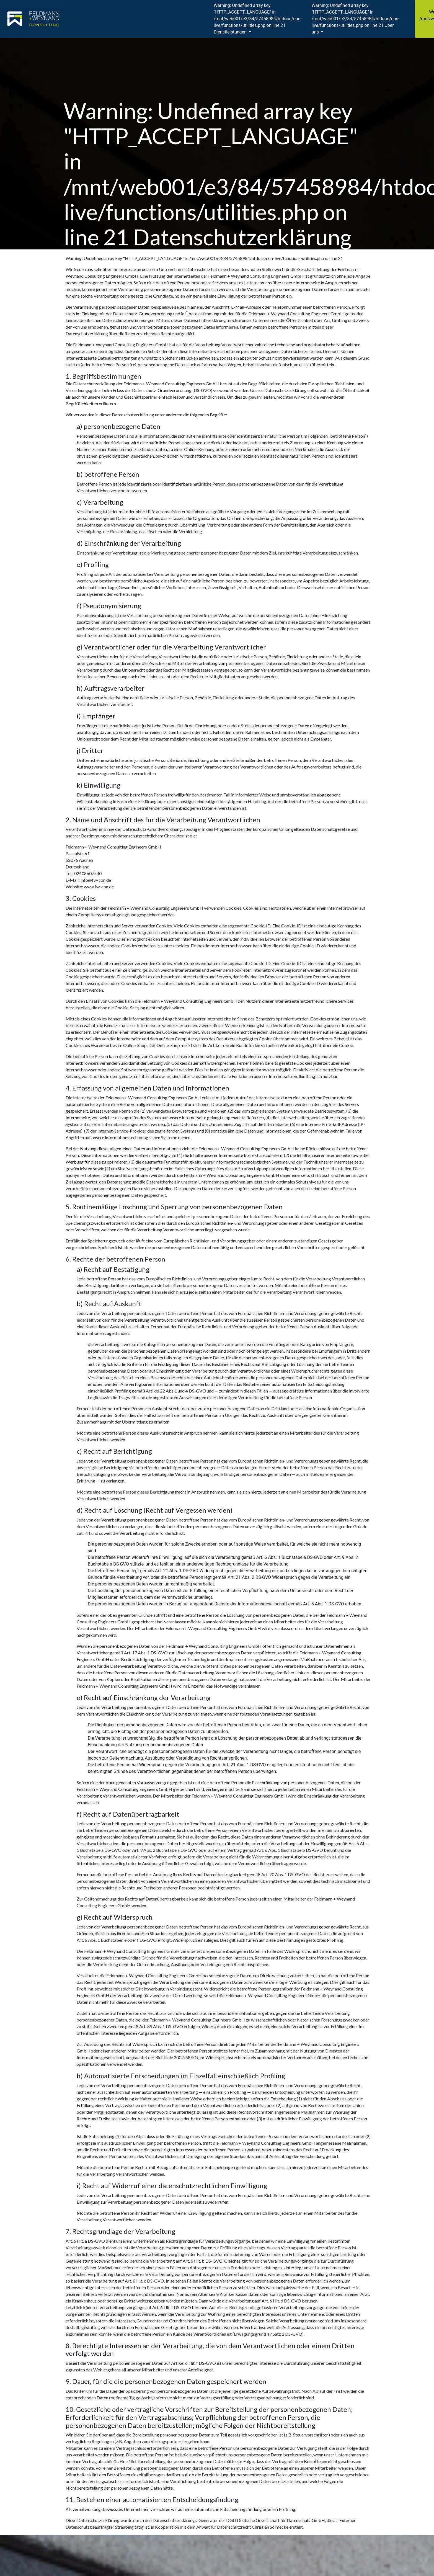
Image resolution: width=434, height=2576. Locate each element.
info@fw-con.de (96, 880)
